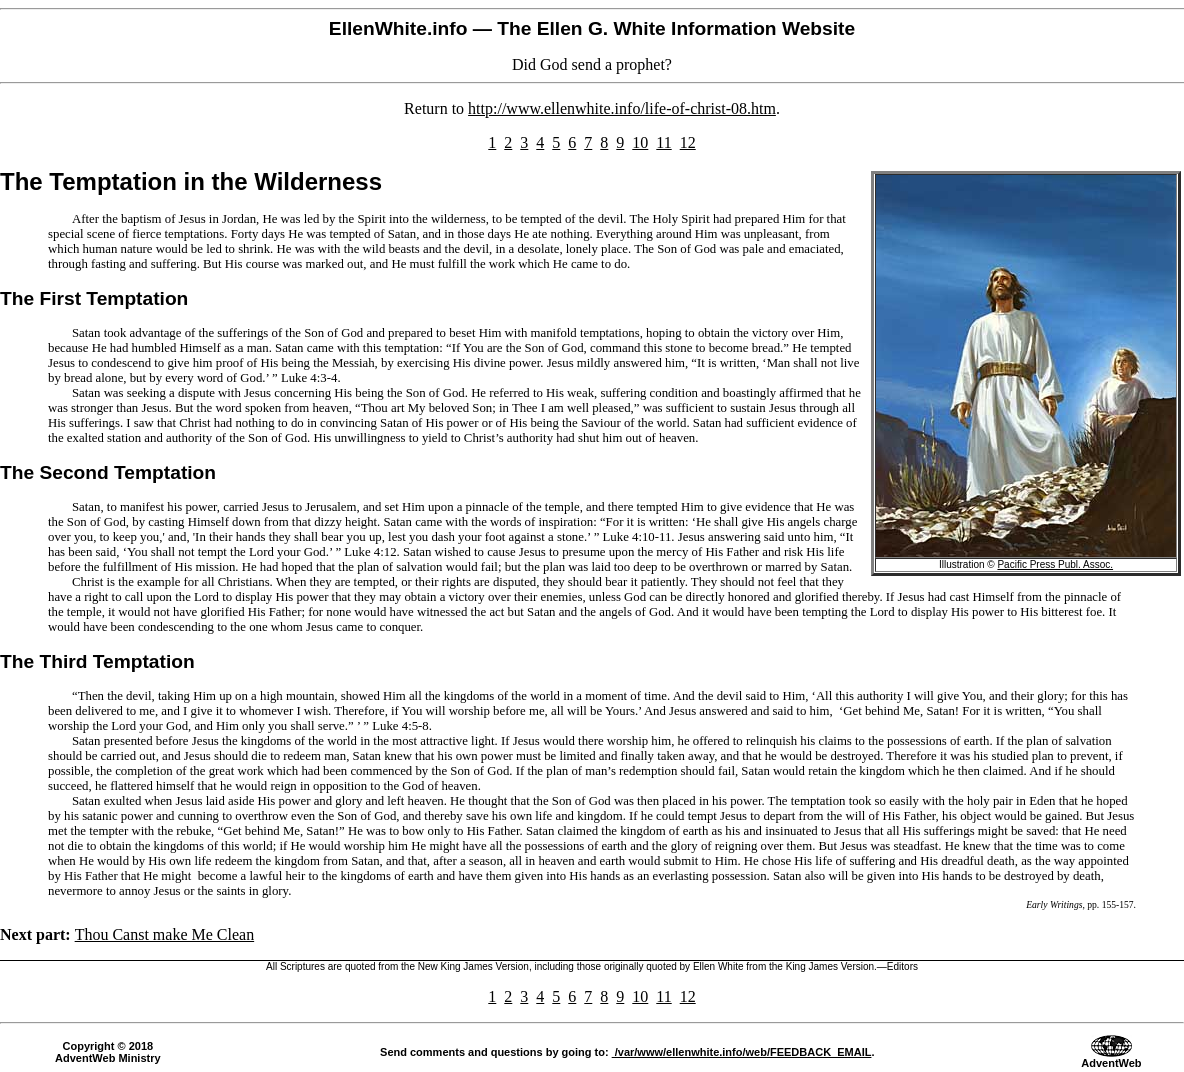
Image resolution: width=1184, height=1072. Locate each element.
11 (663, 142)
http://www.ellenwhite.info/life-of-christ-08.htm (622, 108)
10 (640, 142)
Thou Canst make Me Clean (165, 934)
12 (688, 142)
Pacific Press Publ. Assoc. (1055, 564)
